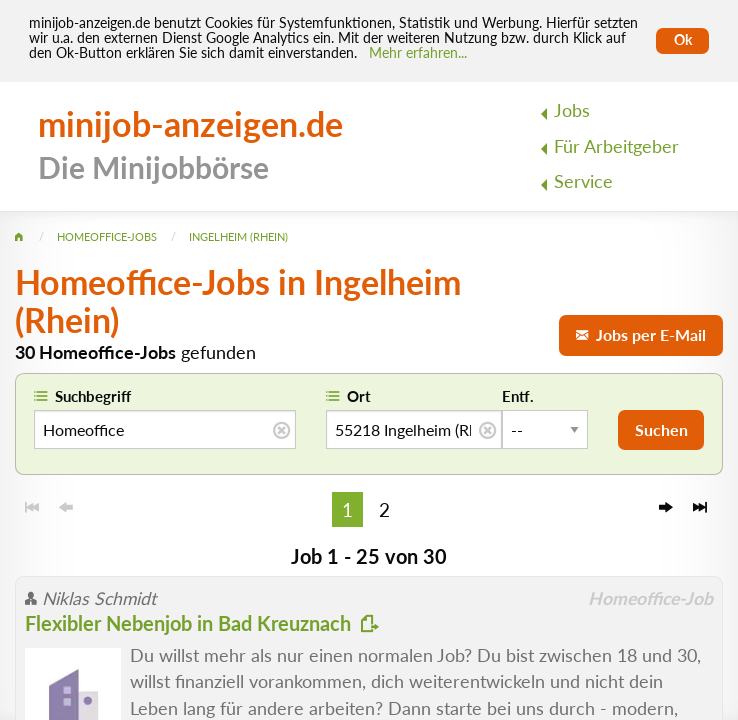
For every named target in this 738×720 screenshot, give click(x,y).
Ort (359, 396)
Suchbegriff (93, 396)
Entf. (518, 396)
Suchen (661, 429)
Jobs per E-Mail (641, 334)
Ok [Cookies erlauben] (683, 40)
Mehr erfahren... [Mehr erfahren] (418, 53)
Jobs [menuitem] (572, 110)
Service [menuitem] (583, 181)
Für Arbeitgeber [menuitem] (616, 146)
